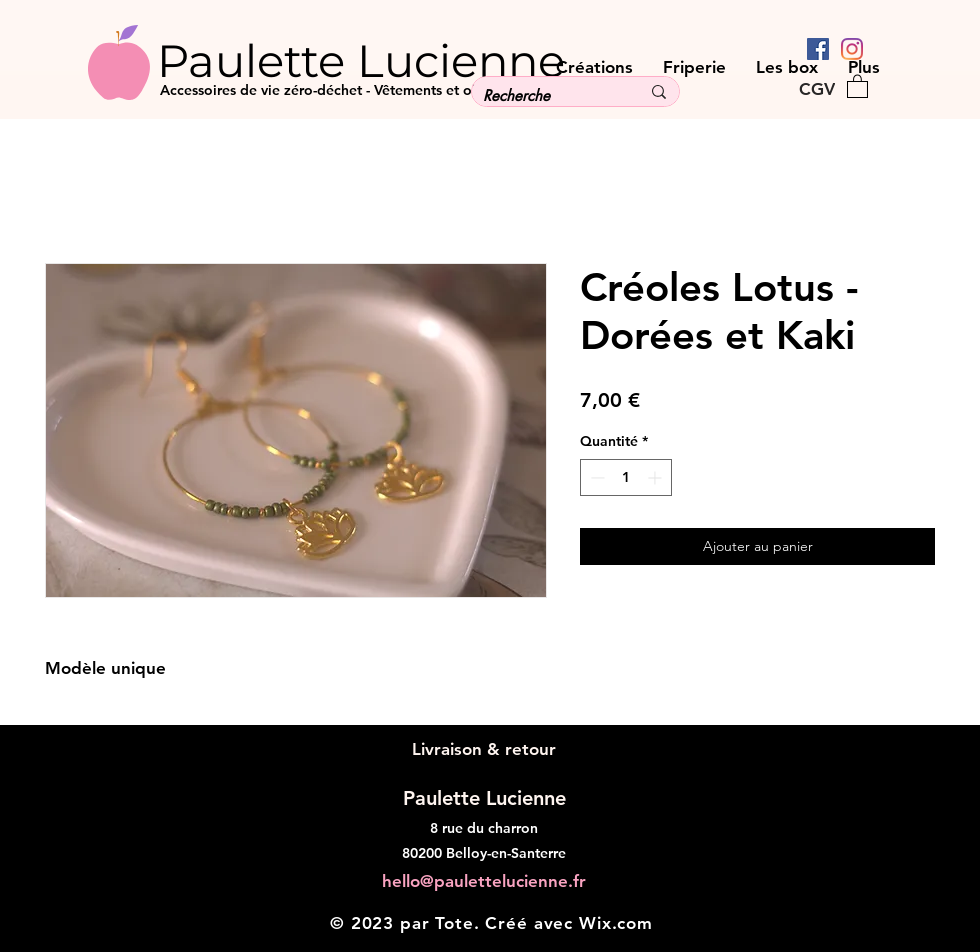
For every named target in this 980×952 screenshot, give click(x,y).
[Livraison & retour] (483, 750)
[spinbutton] (626, 477)
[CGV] (816, 88)
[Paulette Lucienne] (398, 60)
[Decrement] (595, 477)
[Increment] (656, 477)
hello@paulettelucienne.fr (484, 881)
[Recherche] (546, 95)
